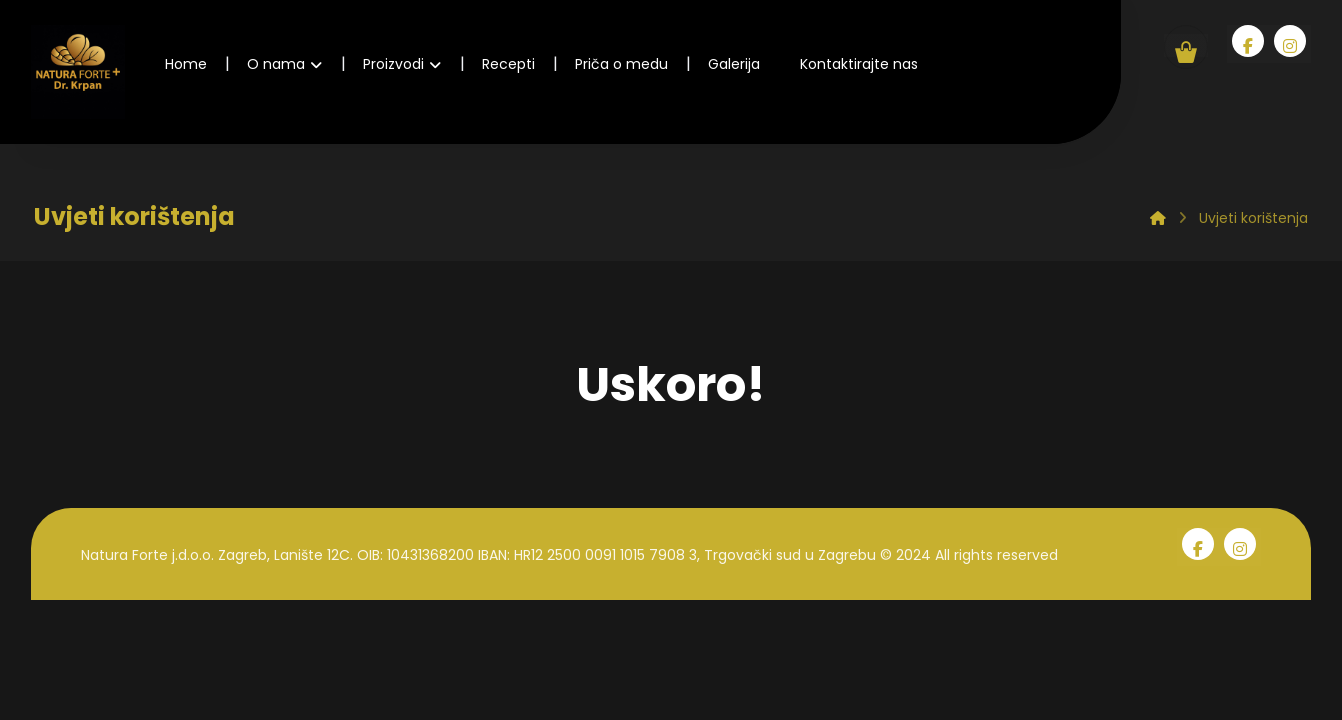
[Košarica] (1186, 45)
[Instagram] (1290, 41)
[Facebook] (1248, 41)
